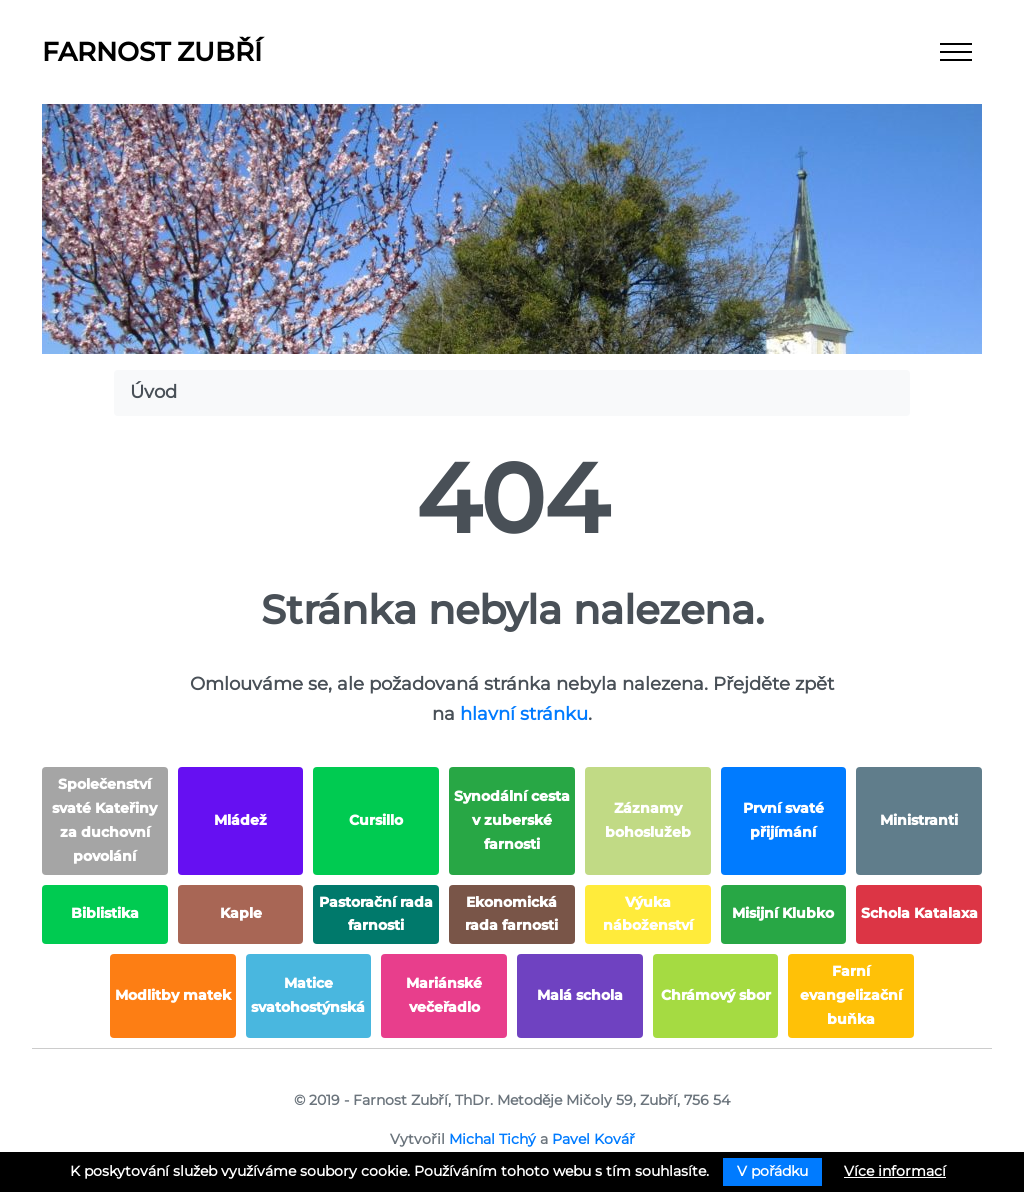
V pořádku (772, 1171)
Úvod (153, 392)
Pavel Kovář (593, 1139)
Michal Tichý (492, 1139)
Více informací (895, 1171)
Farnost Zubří (152, 52)
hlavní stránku (524, 714)
